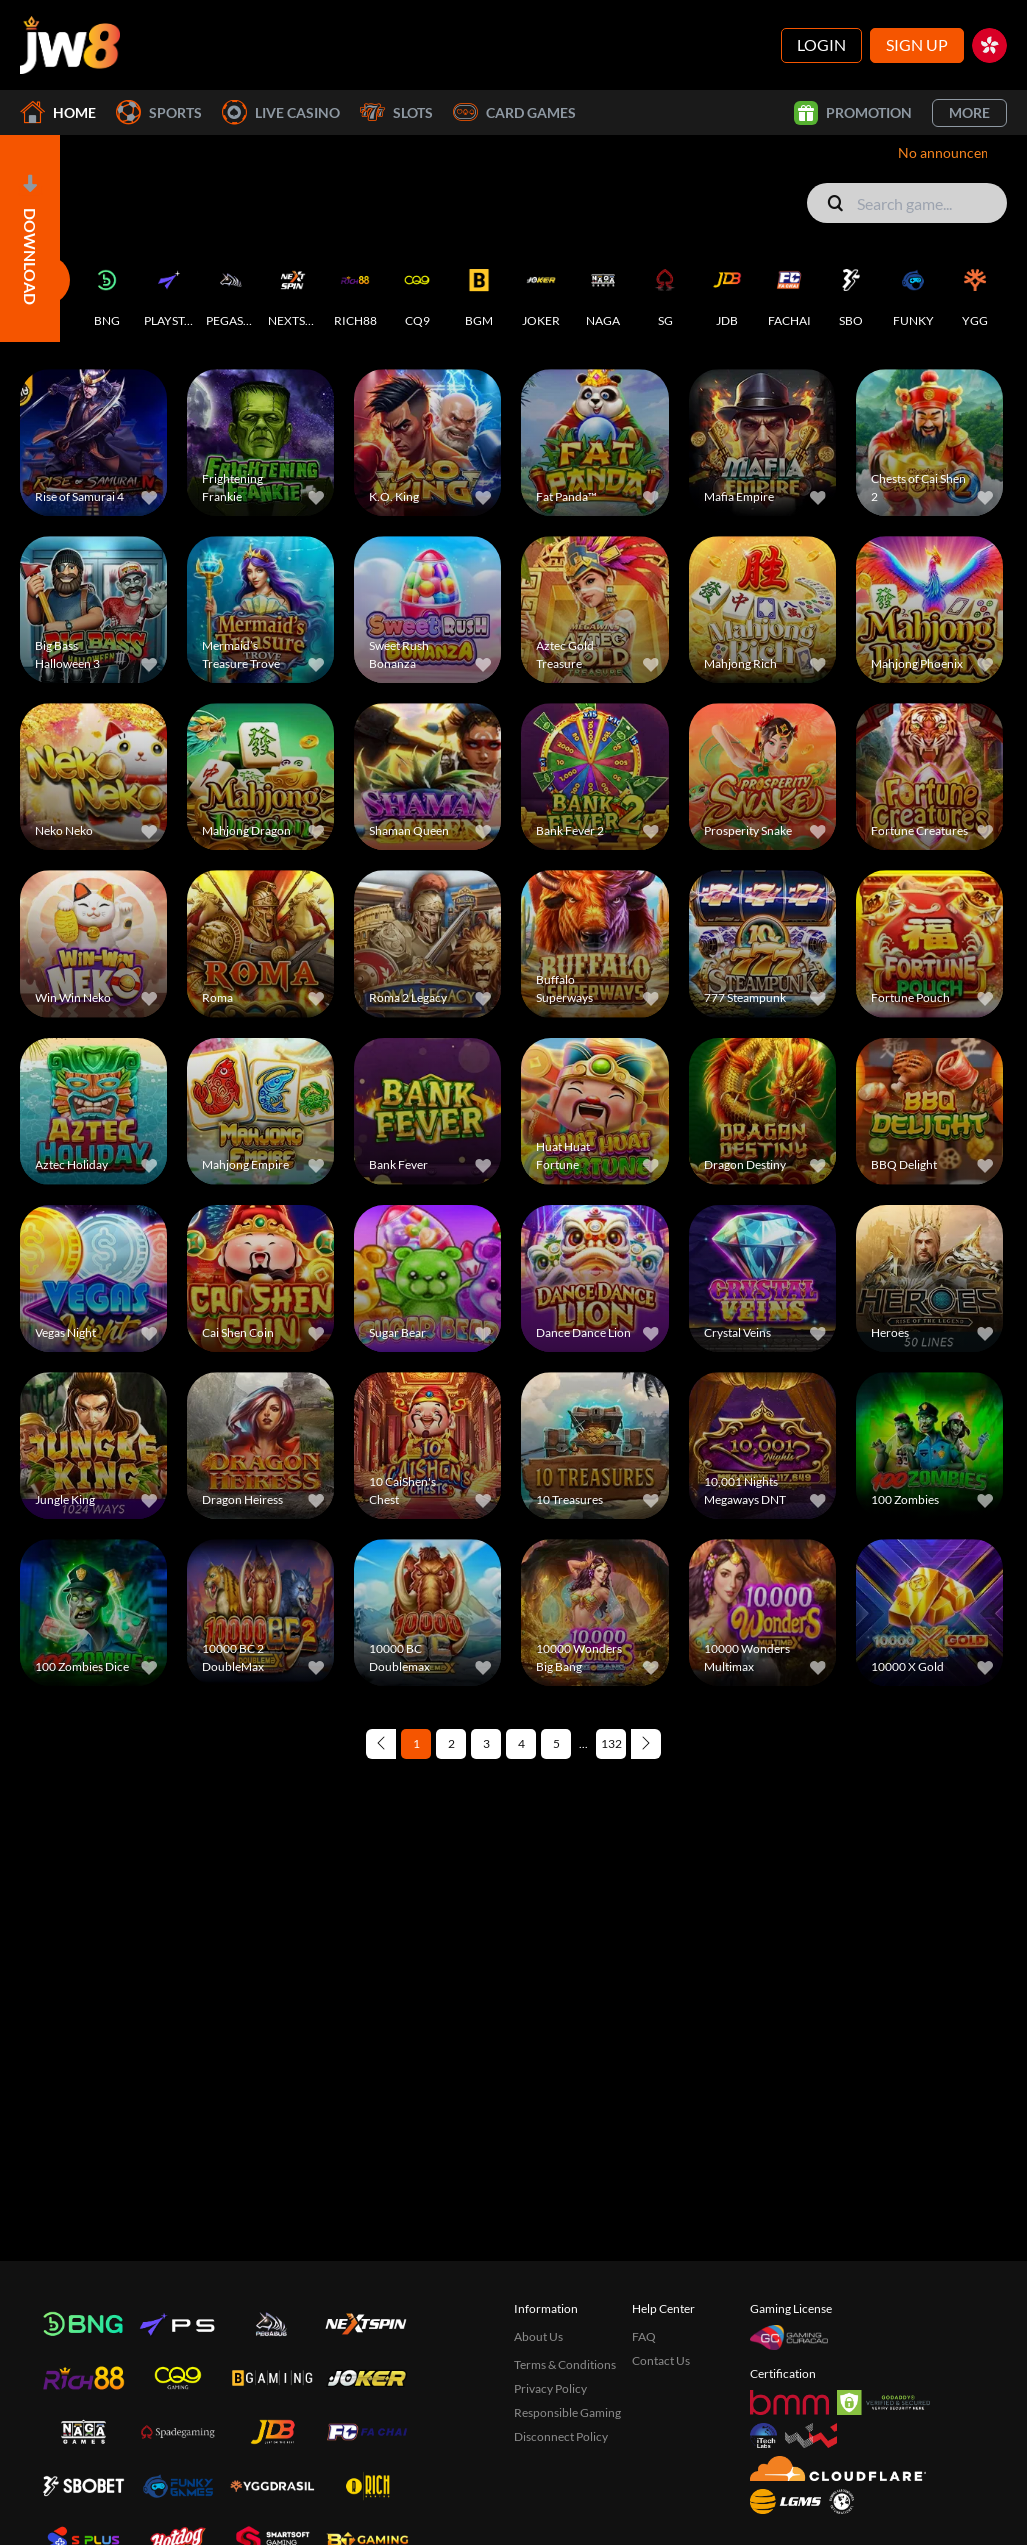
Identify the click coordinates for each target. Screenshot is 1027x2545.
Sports (159, 112)
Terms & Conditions (565, 2364)
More (969, 112)
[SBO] (851, 292)
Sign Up (917, 44)
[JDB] (727, 292)
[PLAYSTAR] (169, 292)
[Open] (30, 238)
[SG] (665, 292)
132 (611, 1743)
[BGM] (479, 292)
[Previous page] (381, 1744)
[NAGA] (603, 292)
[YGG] (975, 292)
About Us (538, 2336)
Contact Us (661, 2360)
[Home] (70, 45)
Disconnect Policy (561, 2436)
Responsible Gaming (567, 2412)
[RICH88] (355, 292)
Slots (396, 112)
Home (58, 112)
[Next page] (646, 1744)
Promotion (853, 113)
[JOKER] (541, 292)
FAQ (644, 2336)
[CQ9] (417, 292)
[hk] (989, 45)
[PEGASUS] (231, 292)
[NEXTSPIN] (293, 292)
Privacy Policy (550, 2388)
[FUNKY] (913, 292)
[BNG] (107, 292)
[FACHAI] (789, 292)
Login (821, 44)
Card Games (514, 112)
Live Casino (281, 112)
